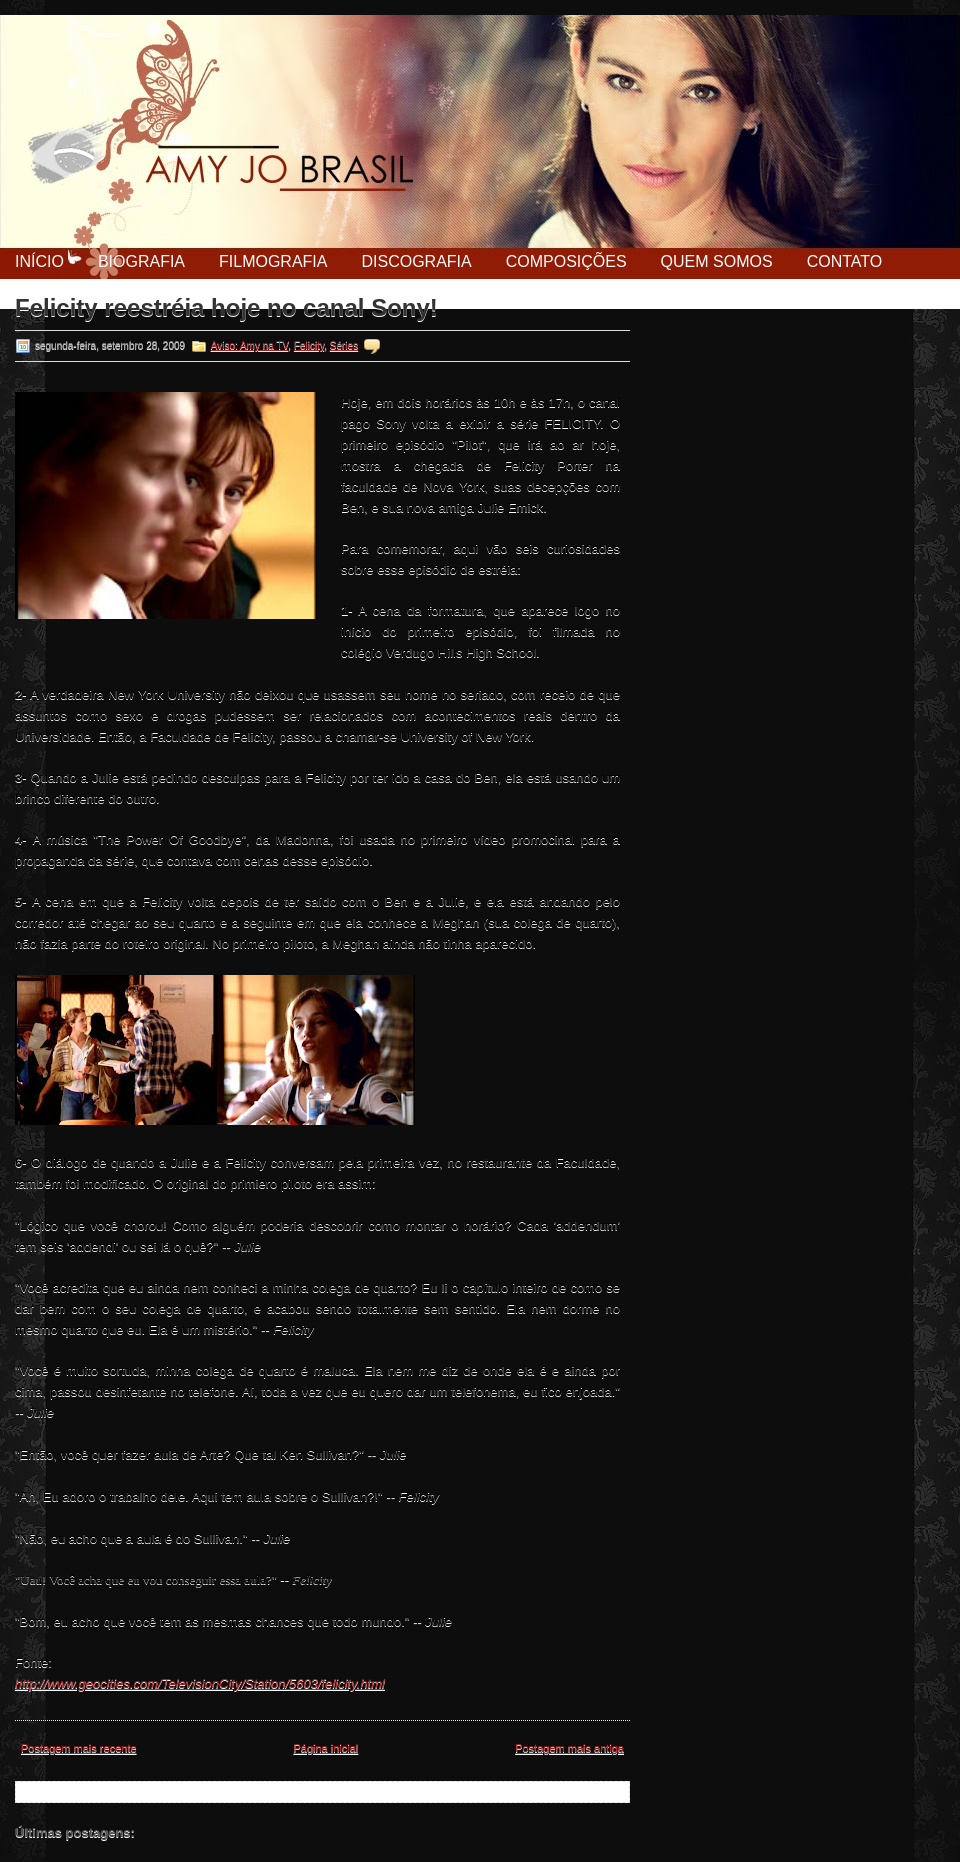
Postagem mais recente (79, 1748)
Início (39, 261)
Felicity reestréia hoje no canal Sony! (226, 308)
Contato (845, 261)
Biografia (141, 261)
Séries (344, 345)
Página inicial (325, 1748)
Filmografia (273, 261)
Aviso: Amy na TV (250, 345)
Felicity (309, 345)
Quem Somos (717, 261)
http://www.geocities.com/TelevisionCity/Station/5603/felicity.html (200, 1683)
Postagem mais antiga (569, 1748)
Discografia (416, 261)
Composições (566, 261)
